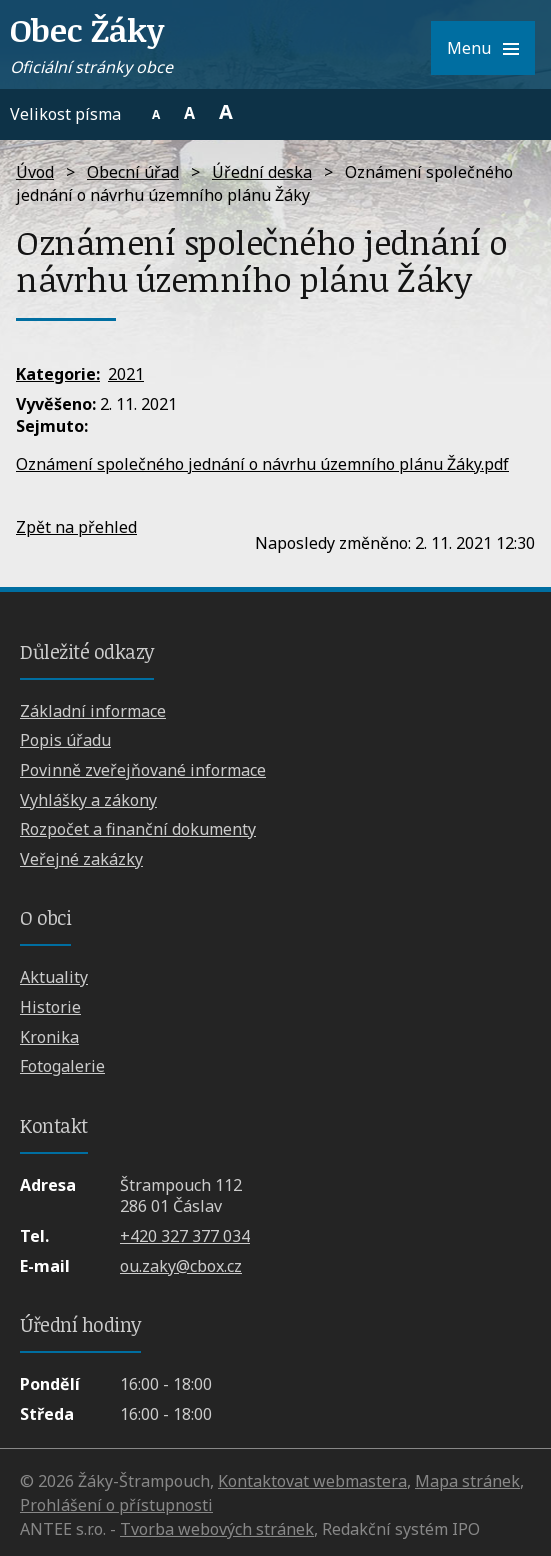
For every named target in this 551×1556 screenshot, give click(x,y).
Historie (50, 1007)
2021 (126, 374)
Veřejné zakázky (81, 859)
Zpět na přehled (76, 527)
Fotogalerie (62, 1066)
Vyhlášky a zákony (88, 800)
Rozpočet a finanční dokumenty (138, 829)
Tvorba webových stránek (217, 1529)
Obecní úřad (133, 172)
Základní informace (93, 711)
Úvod (35, 172)
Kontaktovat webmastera (312, 1481)
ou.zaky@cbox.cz (181, 1266)
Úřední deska (262, 172)
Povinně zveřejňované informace (143, 770)
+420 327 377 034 (185, 1236)
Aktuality (54, 977)
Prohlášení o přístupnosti (116, 1505)
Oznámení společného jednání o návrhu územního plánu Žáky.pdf (262, 464)
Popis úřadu (65, 740)
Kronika (49, 1037)
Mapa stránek (467, 1481)
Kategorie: (58, 374)
